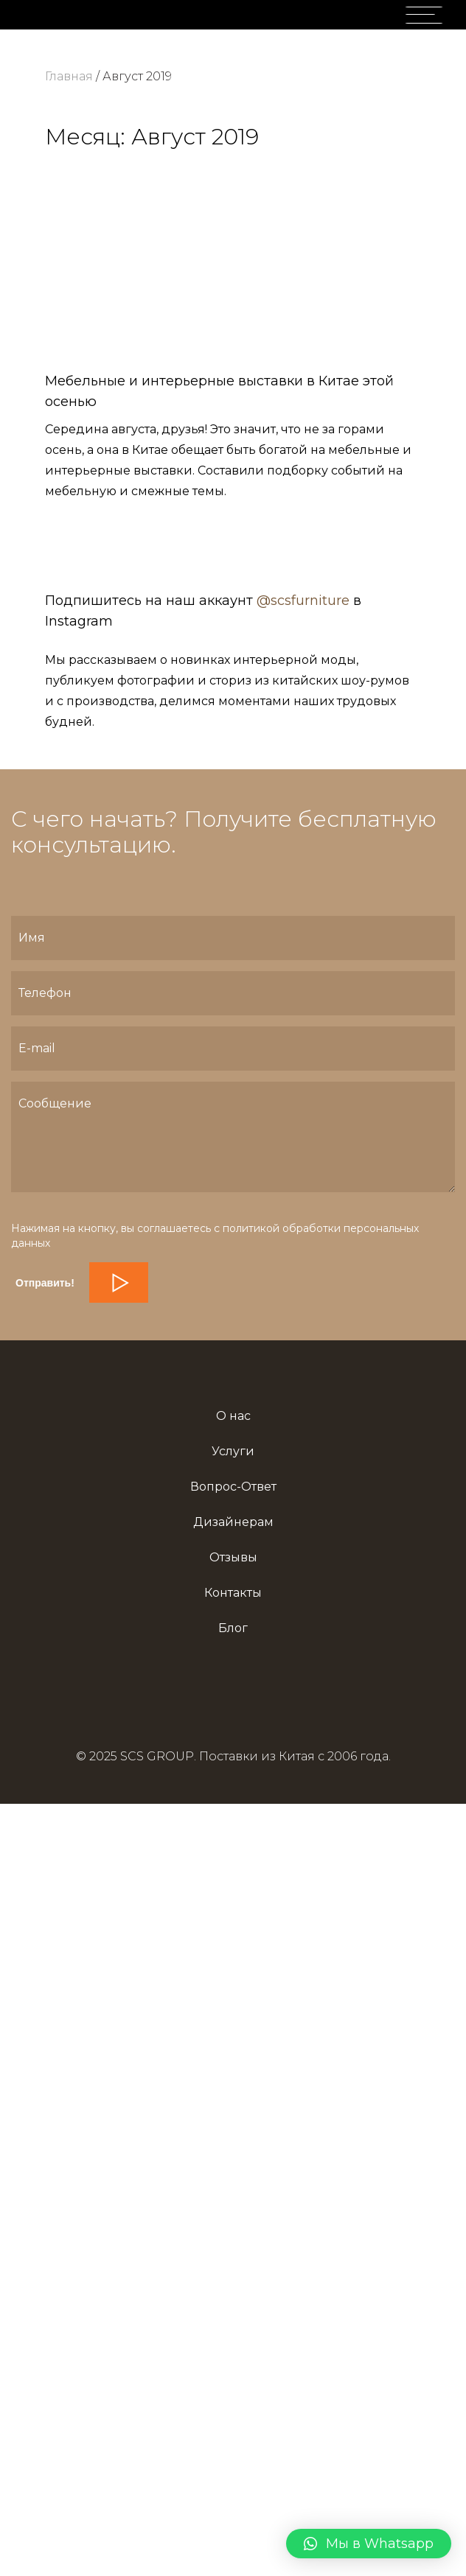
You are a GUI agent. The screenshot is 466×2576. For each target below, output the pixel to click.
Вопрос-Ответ (233, 1487)
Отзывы (233, 1557)
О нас (233, 1416)
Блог (233, 1628)
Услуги (233, 1451)
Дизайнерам (233, 1522)
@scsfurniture (303, 600)
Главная (69, 76)
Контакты (233, 1593)
